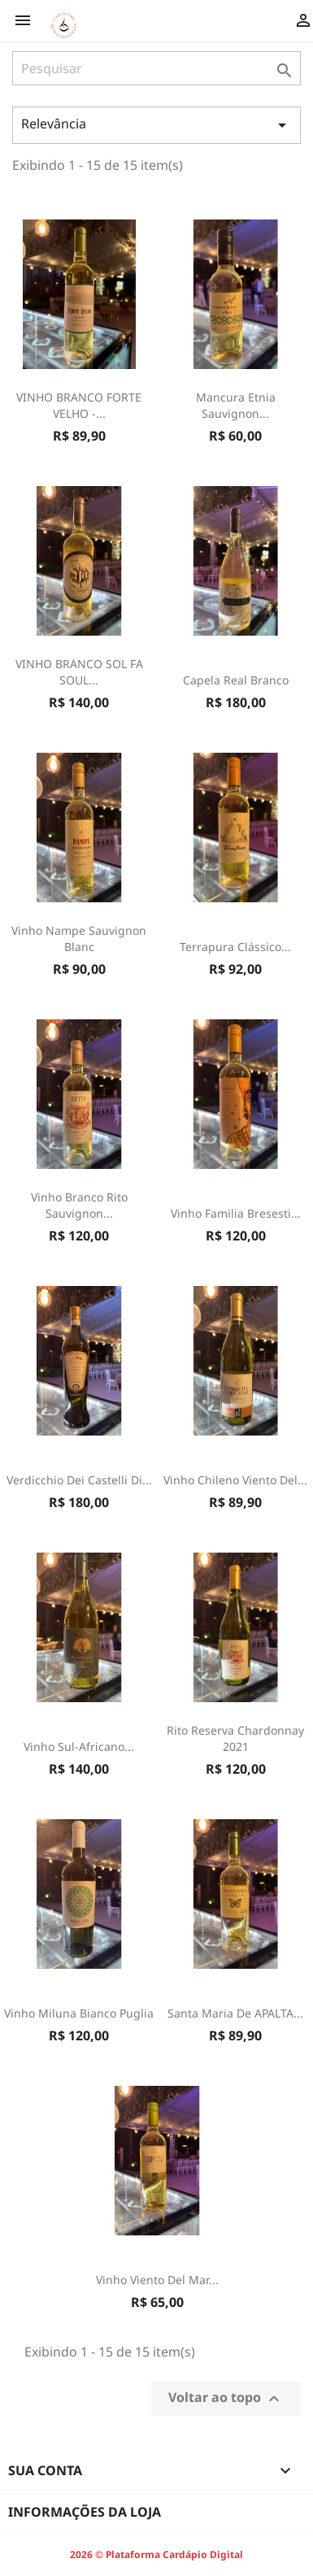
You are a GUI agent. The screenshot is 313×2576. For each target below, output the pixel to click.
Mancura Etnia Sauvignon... (236, 405)
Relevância (156, 125)
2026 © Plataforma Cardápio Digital (156, 2554)
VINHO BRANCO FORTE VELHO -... (78, 405)
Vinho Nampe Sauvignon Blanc (78, 938)
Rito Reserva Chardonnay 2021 (235, 1738)
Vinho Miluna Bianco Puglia (79, 2013)
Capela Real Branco (236, 680)
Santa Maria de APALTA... (235, 2013)
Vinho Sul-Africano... (79, 1746)
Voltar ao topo (226, 2398)
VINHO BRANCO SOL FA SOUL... (79, 672)
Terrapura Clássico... (235, 946)
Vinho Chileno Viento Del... (235, 1480)
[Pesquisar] (156, 68)
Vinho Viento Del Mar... (157, 2279)
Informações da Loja (84, 2512)
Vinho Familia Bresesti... (236, 1213)
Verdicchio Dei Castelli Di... (79, 1480)
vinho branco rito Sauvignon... (79, 1205)
